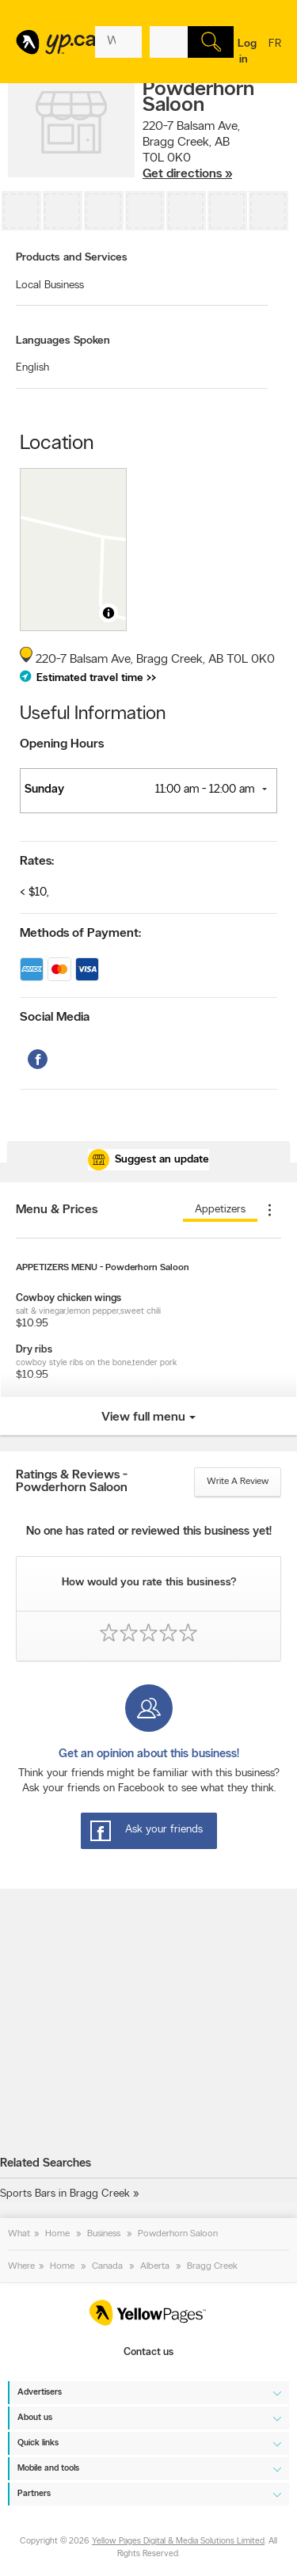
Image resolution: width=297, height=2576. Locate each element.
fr (274, 54)
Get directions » (187, 174)
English (32, 368)
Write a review (237, 1481)
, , (191, 150)
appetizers (220, 1210)
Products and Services (72, 258)
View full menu (143, 1417)
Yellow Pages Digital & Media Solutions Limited (178, 2541)
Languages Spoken (63, 341)
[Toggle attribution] (108, 612)
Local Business (50, 285)
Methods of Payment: (80, 933)
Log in (247, 52)
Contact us (148, 2352)
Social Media (54, 1017)
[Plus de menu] (269, 1210)
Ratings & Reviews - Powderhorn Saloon (72, 1481)
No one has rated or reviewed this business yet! (149, 1532)
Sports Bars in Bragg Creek (65, 2194)
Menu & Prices (56, 1210)
